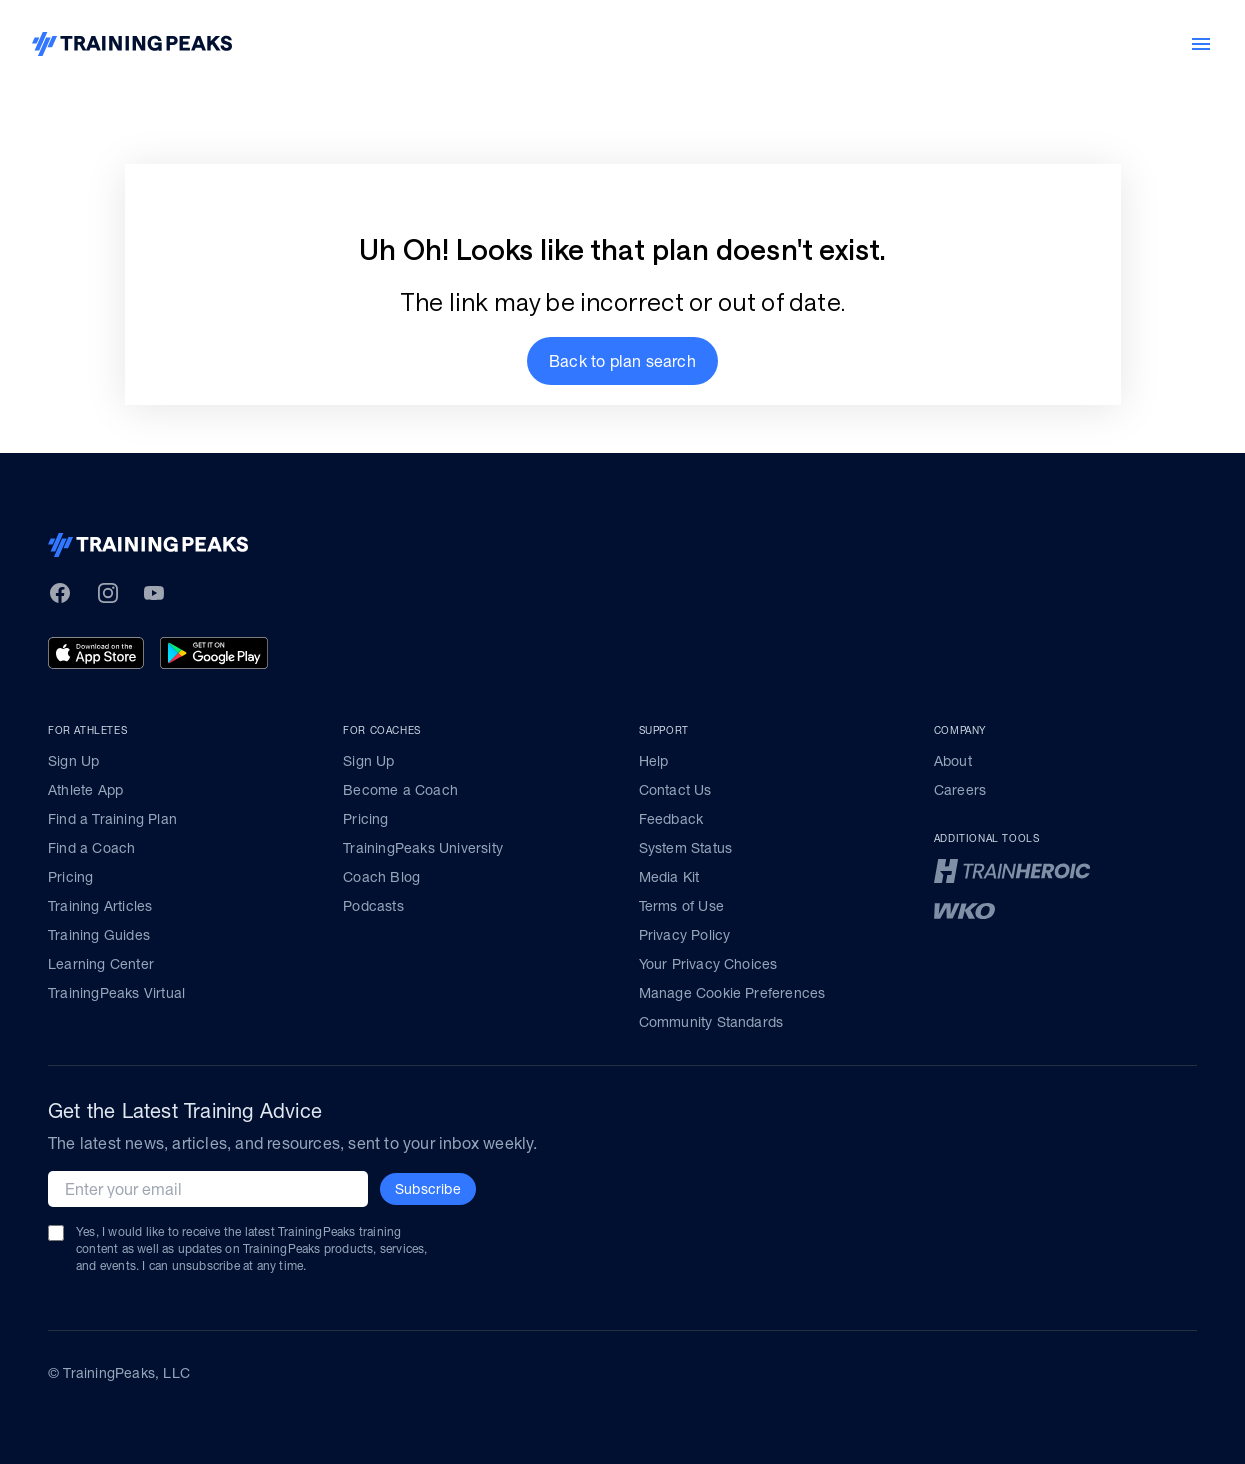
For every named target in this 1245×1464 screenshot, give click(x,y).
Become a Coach (400, 790)
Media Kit (669, 877)
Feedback (671, 819)
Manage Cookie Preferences (732, 993)
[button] (622, 361)
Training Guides (99, 935)
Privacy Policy (685, 935)
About (953, 761)
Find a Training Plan (112, 819)
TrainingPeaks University (423, 848)
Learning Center (101, 964)
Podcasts (373, 906)
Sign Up (73, 761)
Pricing (70, 877)
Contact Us (675, 790)
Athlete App (85, 790)
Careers (960, 790)
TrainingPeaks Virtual (116, 993)
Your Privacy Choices (708, 964)
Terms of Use (681, 906)
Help (654, 761)
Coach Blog (381, 877)
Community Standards (711, 1022)
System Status (686, 848)
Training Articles (100, 906)
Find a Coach (91, 848)
